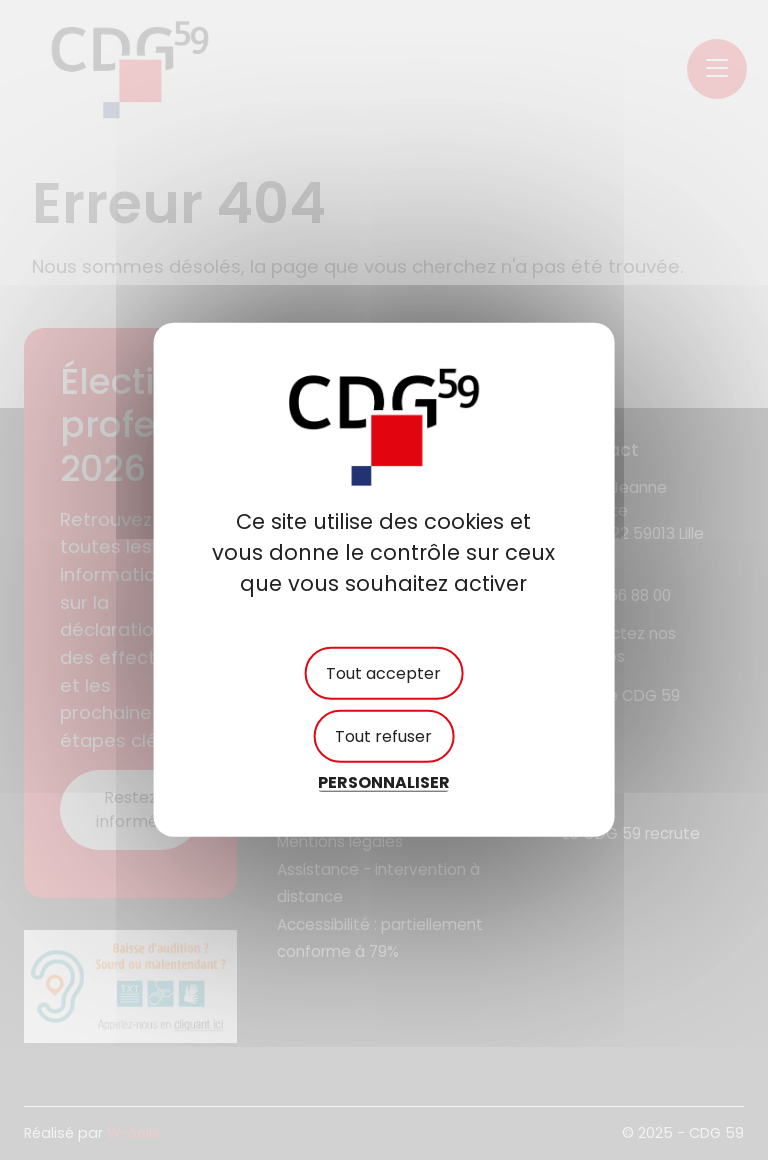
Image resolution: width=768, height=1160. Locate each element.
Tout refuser (383, 736)
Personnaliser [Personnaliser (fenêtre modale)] (384, 782)
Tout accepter (383, 673)
